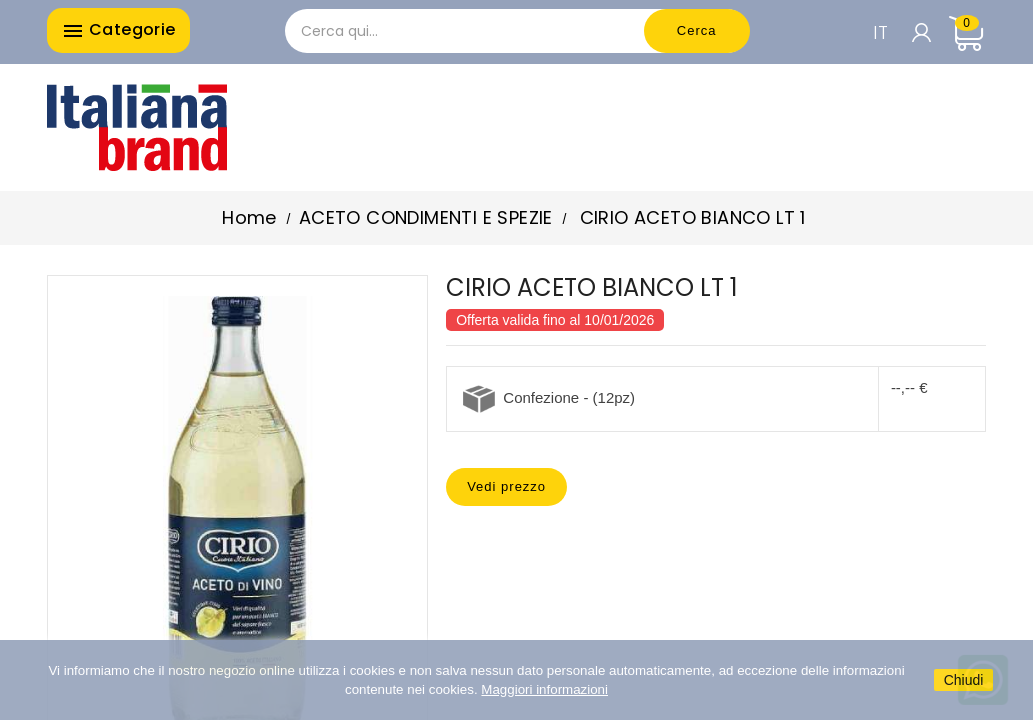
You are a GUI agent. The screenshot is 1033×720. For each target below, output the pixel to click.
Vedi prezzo (506, 486)
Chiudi (964, 680)
